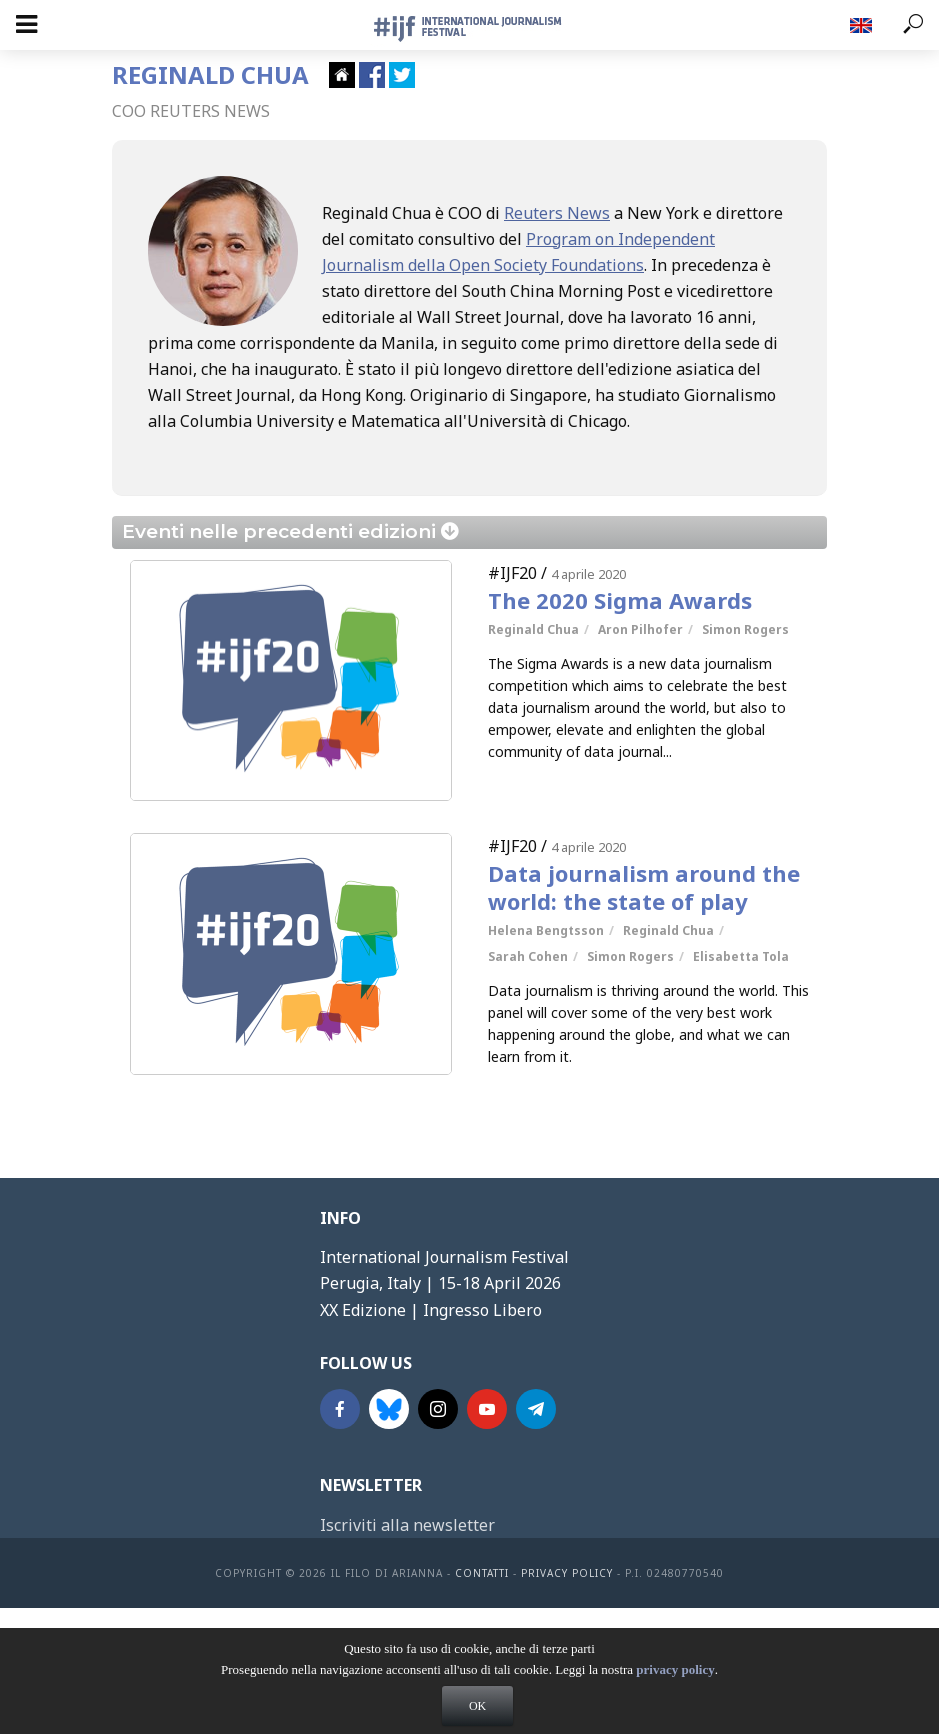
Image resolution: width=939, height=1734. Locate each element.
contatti (482, 1573)
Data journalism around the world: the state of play (644, 887)
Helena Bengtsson (546, 930)
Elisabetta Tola (741, 956)
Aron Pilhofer (640, 629)
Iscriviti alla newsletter (407, 1525)
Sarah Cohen (528, 956)
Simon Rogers (745, 629)
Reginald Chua (533, 629)
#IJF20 (512, 573)
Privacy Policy (567, 1573)
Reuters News (557, 213)
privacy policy (675, 1687)
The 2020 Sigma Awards (620, 600)
